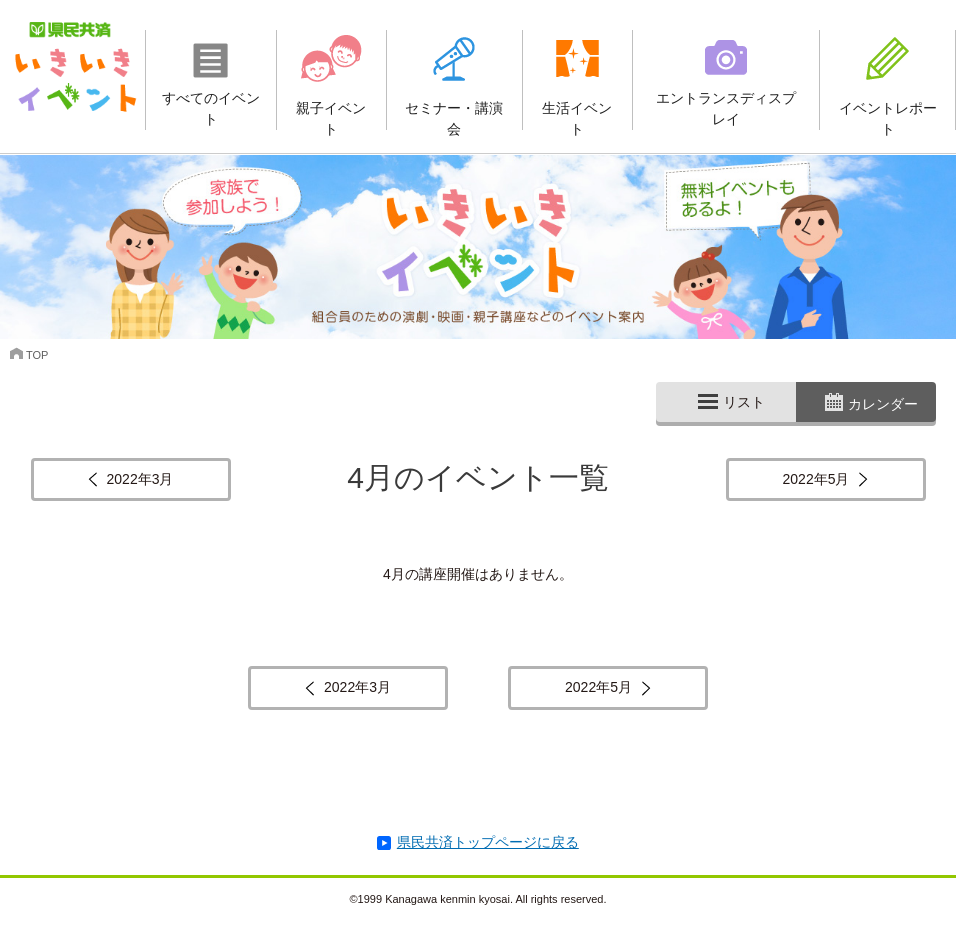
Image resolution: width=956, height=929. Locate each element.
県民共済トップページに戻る (488, 842)
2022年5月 (816, 479)
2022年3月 (140, 479)
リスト (744, 402)
